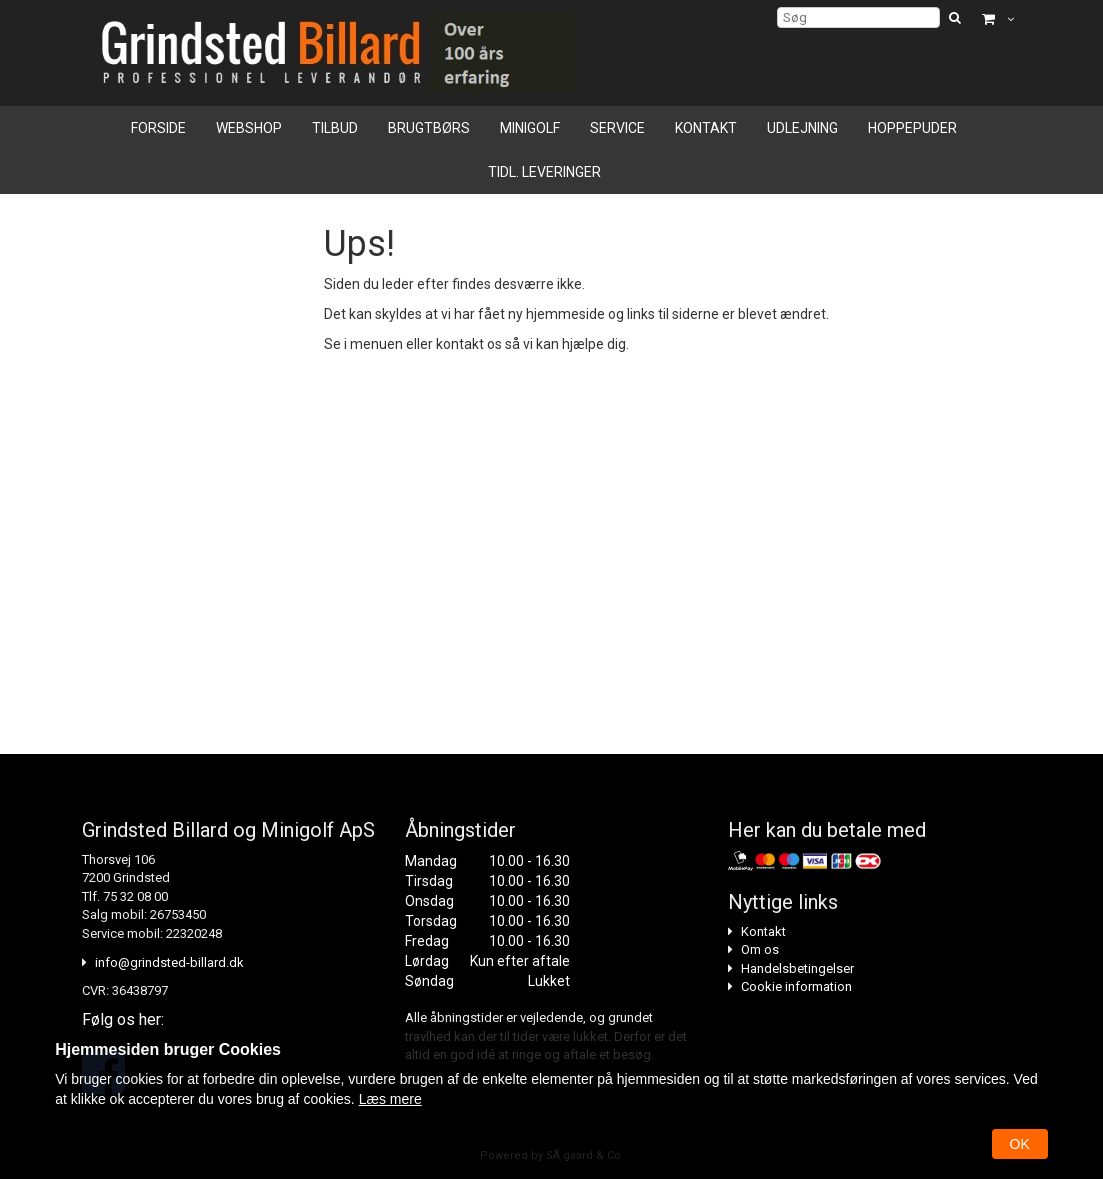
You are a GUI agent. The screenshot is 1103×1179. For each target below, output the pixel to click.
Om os (760, 949)
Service (617, 128)
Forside (158, 128)
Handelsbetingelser (797, 968)
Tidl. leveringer (544, 172)
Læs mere (390, 1099)
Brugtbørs (429, 128)
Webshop (249, 128)
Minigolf (530, 128)
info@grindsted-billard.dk (169, 962)
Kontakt (706, 128)
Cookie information (796, 986)
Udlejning (802, 128)
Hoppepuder (912, 128)
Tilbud (335, 128)
